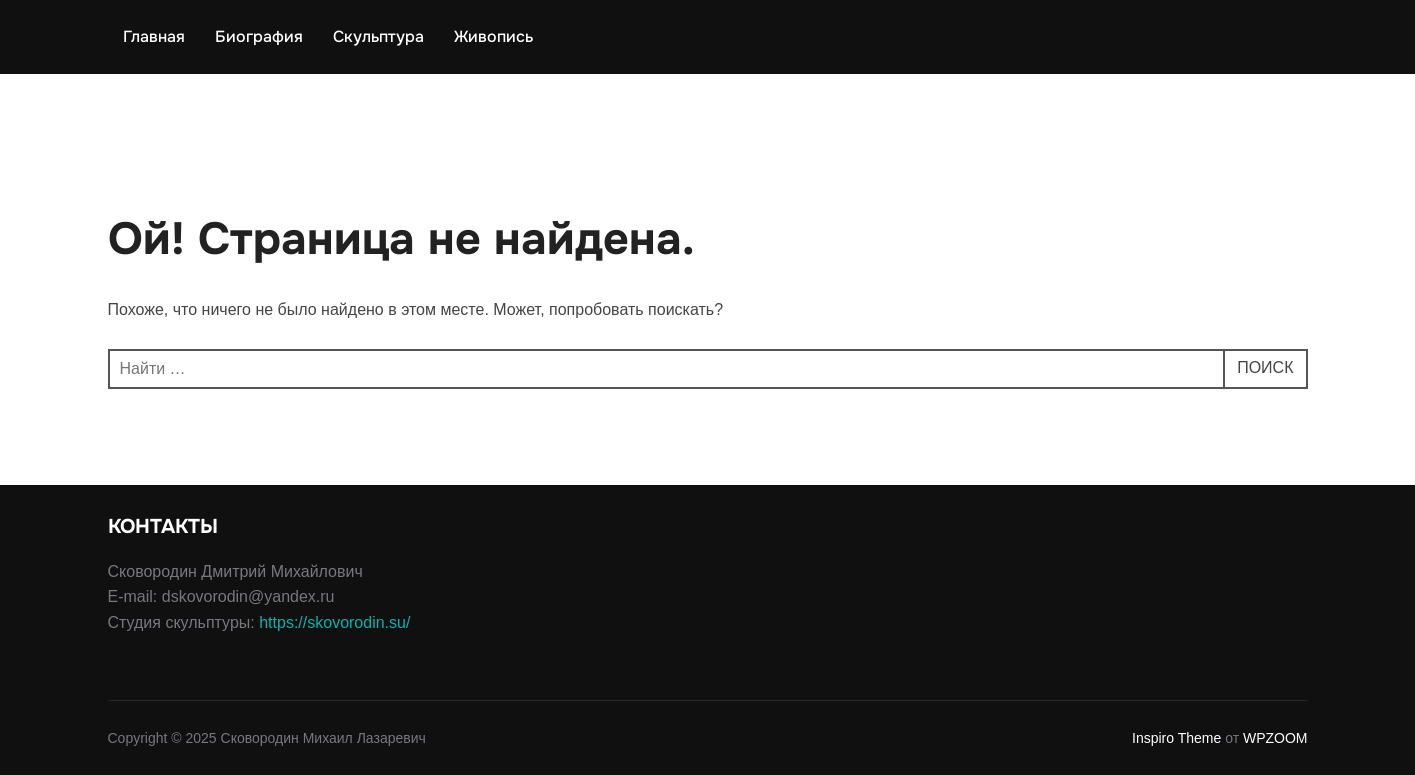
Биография (259, 36)
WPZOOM (1275, 738)
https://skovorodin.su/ (334, 622)
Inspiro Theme (1176, 738)
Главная (154, 36)
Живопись (493, 36)
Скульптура (378, 36)
